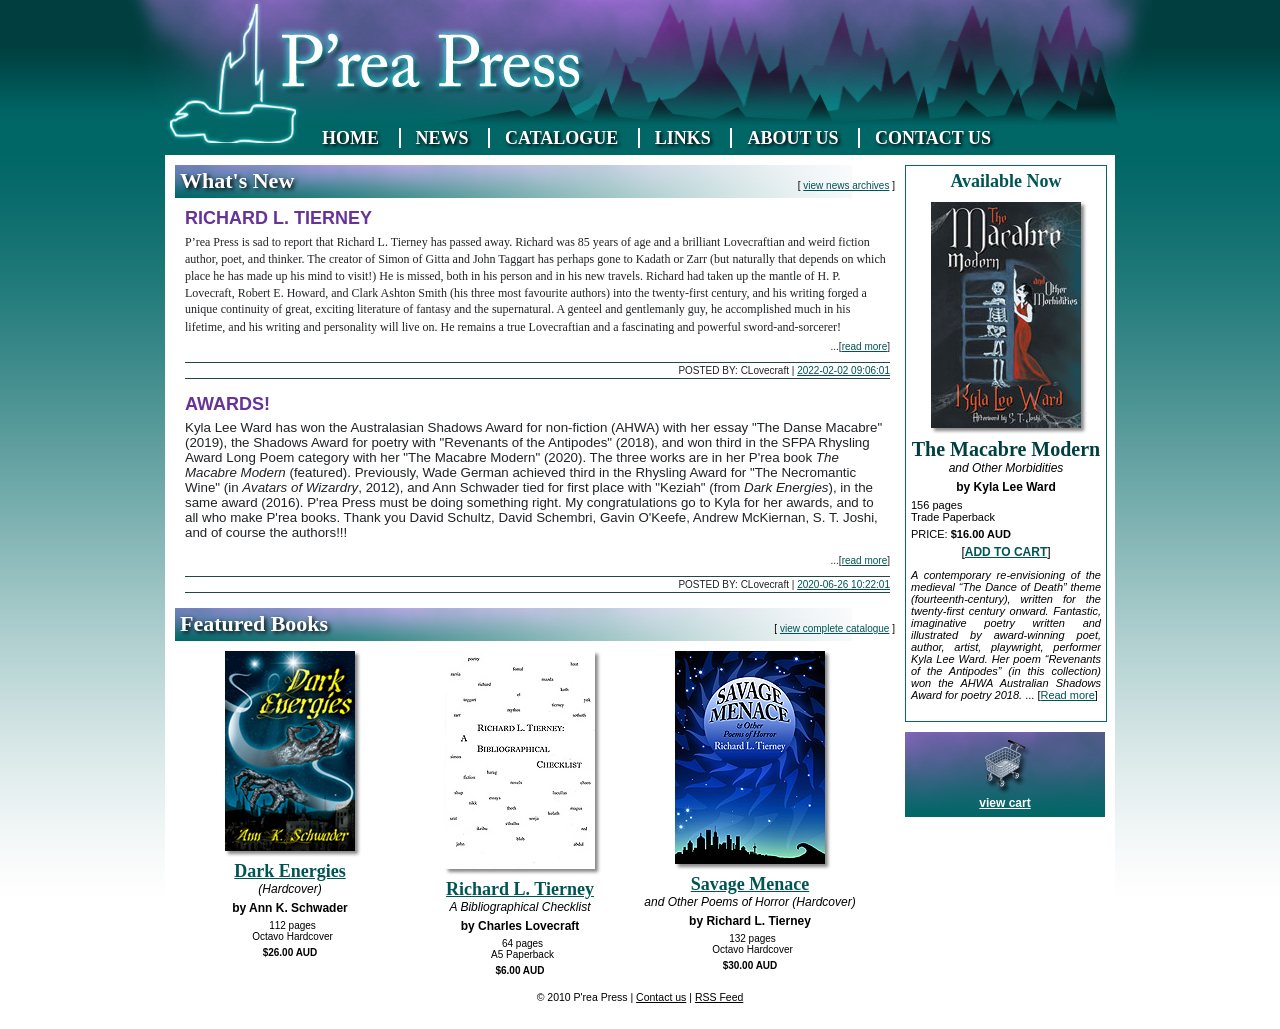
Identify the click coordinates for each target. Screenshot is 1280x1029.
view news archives (846, 185)
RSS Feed (719, 997)
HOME (350, 138)
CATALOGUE (561, 138)
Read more (1067, 695)
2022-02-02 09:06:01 (843, 370)
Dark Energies (290, 871)
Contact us (661, 997)
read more (865, 346)
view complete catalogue (835, 628)
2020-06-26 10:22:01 (843, 584)
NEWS (442, 138)
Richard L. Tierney (520, 889)
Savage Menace (750, 884)
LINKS (683, 138)
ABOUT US (792, 138)
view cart (1004, 803)
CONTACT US (933, 138)
